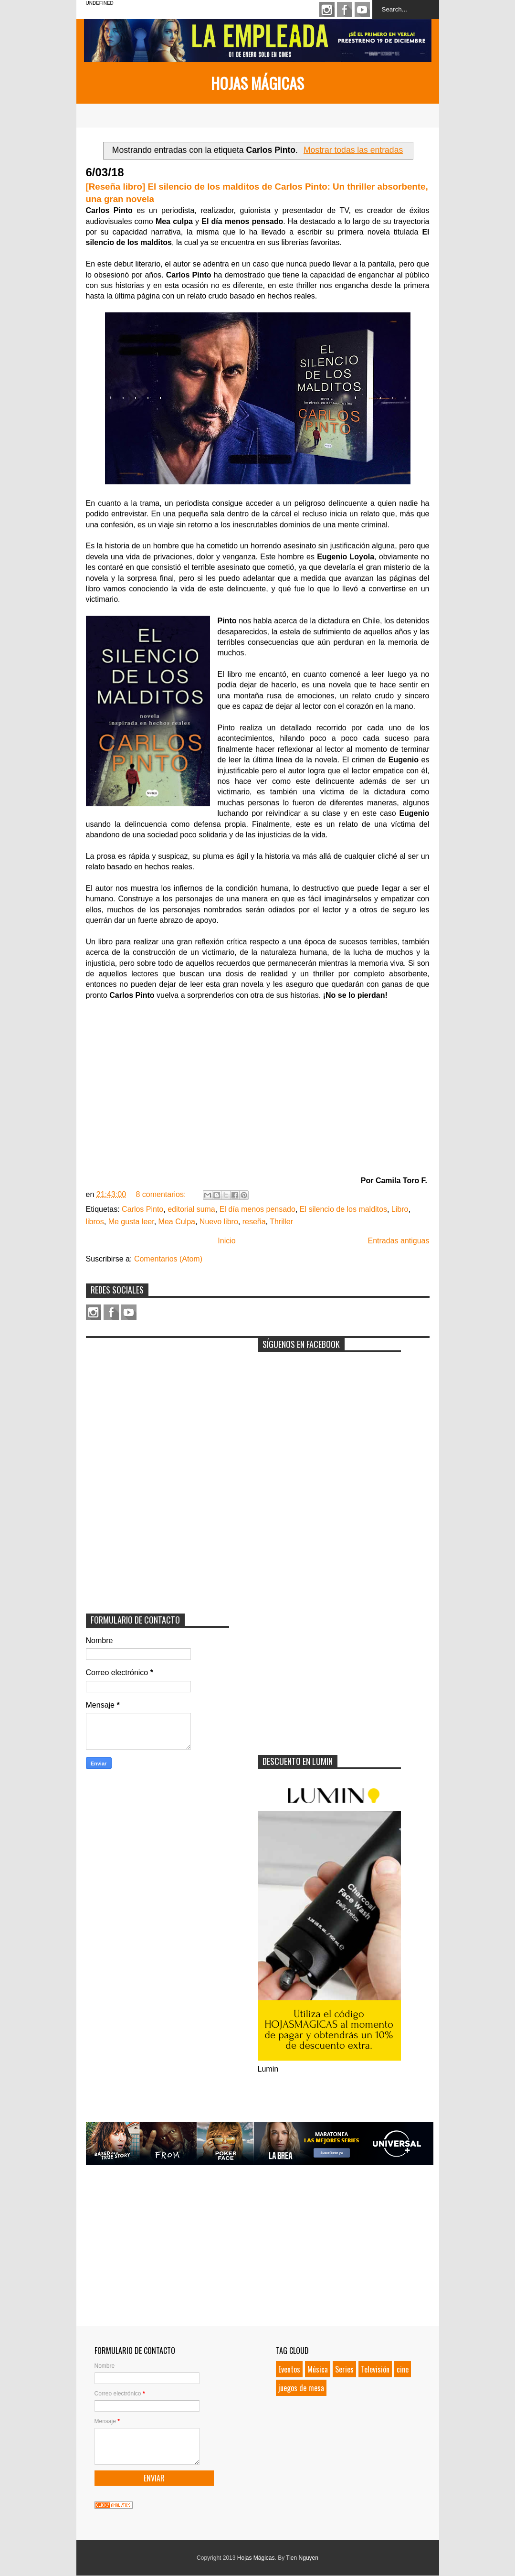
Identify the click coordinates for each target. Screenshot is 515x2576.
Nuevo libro (219, 1222)
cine (403, 2369)
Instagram (327, 9)
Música (317, 2369)
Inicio (226, 1241)
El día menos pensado (257, 1209)
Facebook (344, 9)
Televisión (375, 2369)
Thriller (281, 1222)
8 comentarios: (162, 1194)
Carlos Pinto (142, 1209)
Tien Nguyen (302, 2558)
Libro (400, 1209)
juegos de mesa (301, 2388)
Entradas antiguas (399, 1241)
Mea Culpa (176, 1222)
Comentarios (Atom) (168, 1259)
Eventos (289, 2369)
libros (95, 1222)
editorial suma (191, 1209)
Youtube (362, 9)
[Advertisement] (157, 1402)
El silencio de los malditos (343, 1209)
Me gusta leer (131, 1222)
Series (344, 2369)
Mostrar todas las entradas (353, 150)
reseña (254, 1222)
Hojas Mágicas (257, 83)
